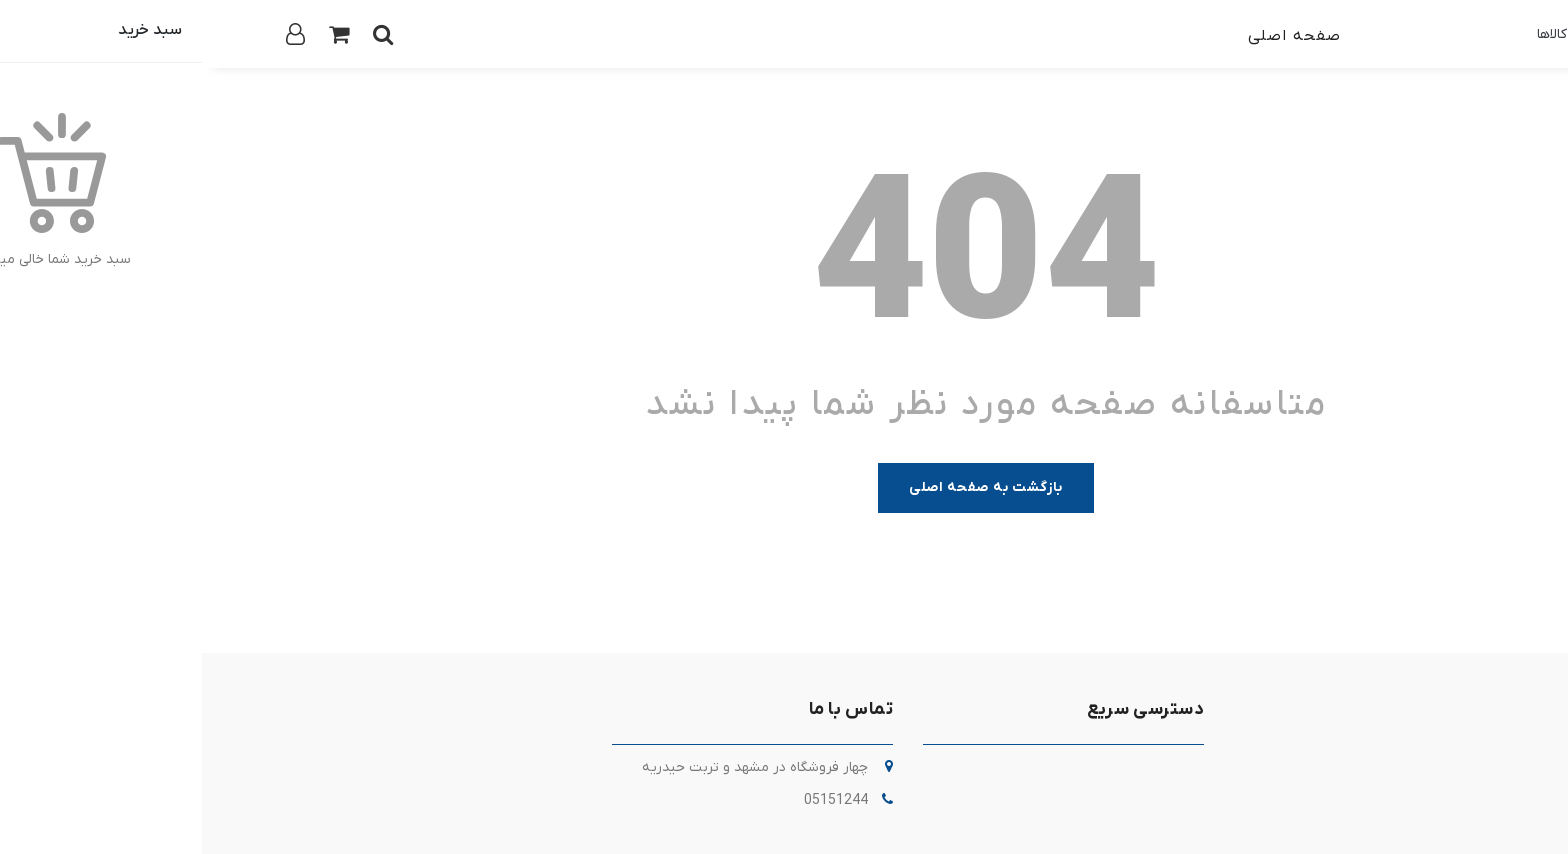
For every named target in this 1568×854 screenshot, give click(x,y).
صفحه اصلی (1092, 36)
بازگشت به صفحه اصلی (784, 487)
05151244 (634, 800)
